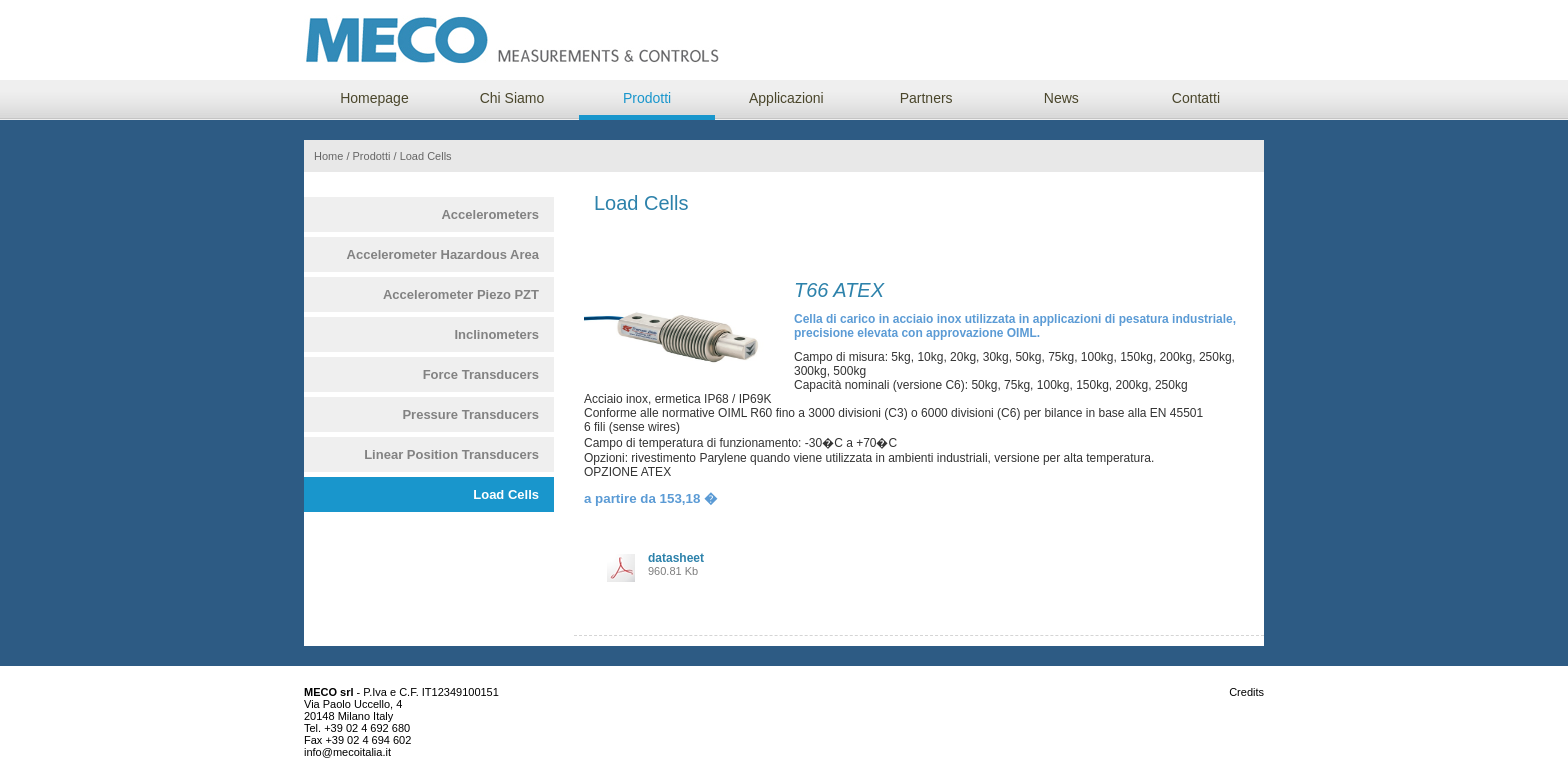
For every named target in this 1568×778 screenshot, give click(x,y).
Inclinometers (496, 334)
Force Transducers (481, 374)
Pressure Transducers (470, 414)
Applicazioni (786, 98)
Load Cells (506, 494)
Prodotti (647, 98)
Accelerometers (490, 214)
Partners (926, 98)
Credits (1246, 692)
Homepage (374, 98)
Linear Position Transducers (451, 454)
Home (328, 156)
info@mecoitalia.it (347, 752)
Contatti (1196, 98)
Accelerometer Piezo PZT (461, 294)
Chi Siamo (512, 98)
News (1061, 98)
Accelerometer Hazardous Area (443, 254)
